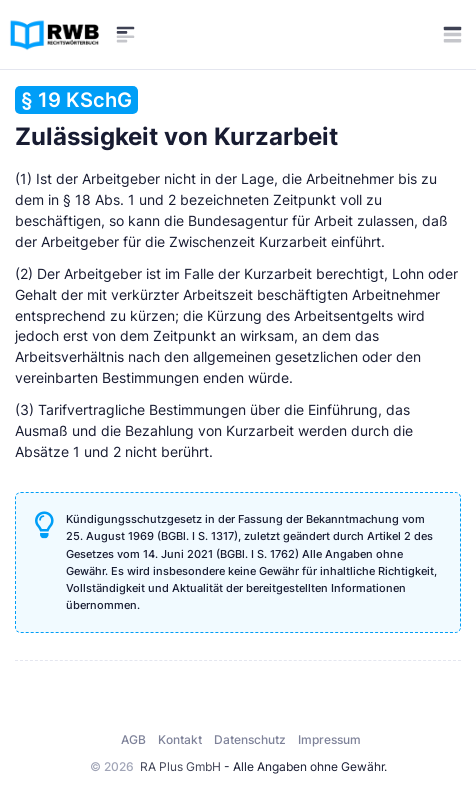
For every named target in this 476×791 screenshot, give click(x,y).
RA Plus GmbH (180, 766)
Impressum (329, 739)
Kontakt (180, 739)
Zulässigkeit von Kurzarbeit (176, 118)
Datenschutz (250, 739)
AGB (133, 739)
